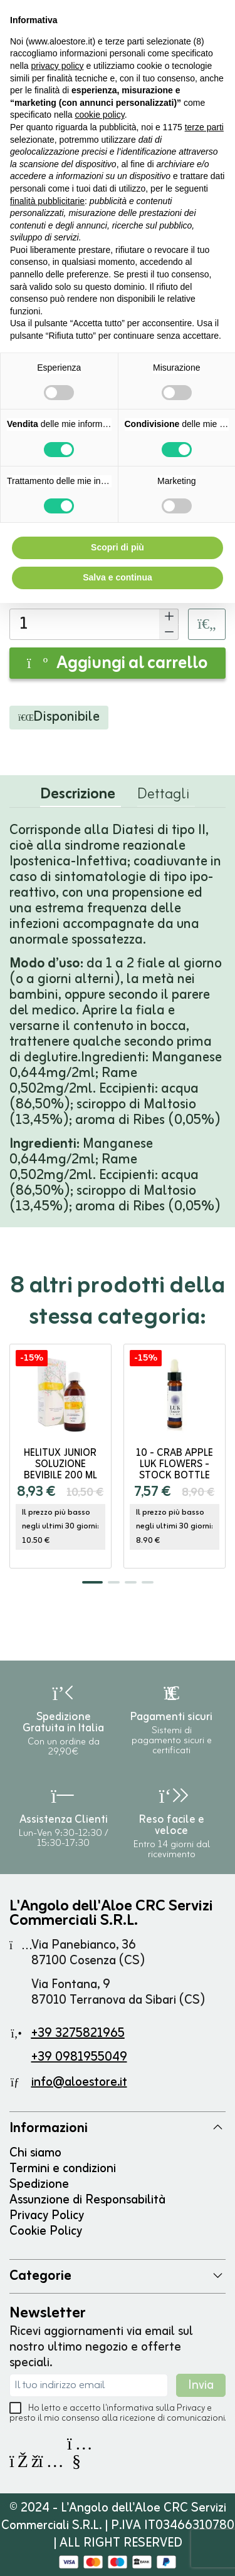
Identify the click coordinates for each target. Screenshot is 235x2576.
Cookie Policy (45, 2231)
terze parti (204, 127)
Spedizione (39, 2184)
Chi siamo (35, 2153)
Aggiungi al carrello (117, 663)
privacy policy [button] (57, 66)
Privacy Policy (46, 2215)
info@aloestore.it (79, 2082)
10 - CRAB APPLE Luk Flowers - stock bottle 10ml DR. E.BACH (174, 1470)
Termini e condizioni (62, 2168)
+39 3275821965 (78, 2033)
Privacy (191, 2408)
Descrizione (77, 797)
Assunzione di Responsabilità (87, 2200)
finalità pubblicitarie (47, 201)
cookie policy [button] (100, 115)
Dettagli (163, 797)
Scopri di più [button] (117, 547)
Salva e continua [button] (117, 577)
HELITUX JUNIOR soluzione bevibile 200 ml (60, 1464)
